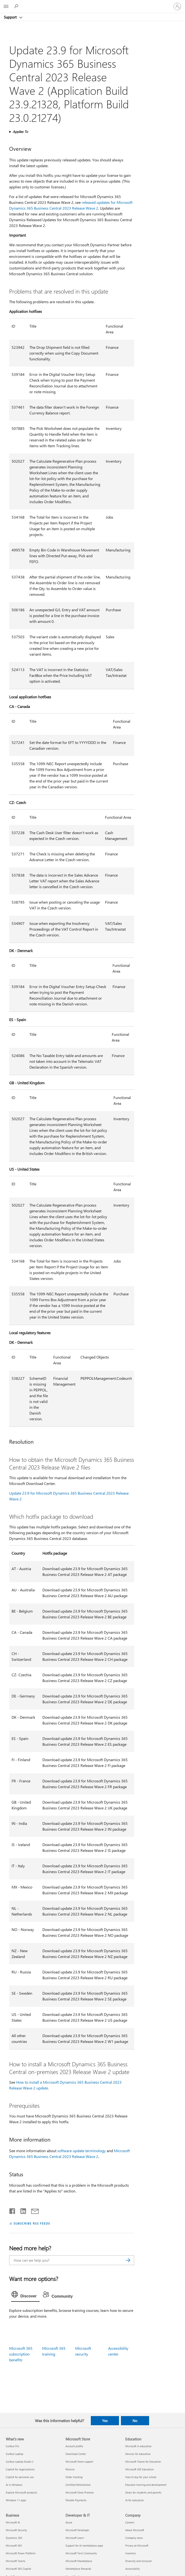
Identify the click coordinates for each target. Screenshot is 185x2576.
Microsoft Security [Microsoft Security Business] (16, 2530)
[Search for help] (17, 6)
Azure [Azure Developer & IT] (69, 2522)
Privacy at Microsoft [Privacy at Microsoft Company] (136, 2545)
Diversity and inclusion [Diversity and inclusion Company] (138, 2561)
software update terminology (81, 2150)
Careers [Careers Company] (129, 2522)
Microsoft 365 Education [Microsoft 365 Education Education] (139, 2469)
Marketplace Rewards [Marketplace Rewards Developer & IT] (78, 2568)
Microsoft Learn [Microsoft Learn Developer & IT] (75, 2538)
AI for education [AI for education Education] (134, 2500)
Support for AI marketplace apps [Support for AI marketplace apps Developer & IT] (84, 2545)
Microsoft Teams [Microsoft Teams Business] (15, 2561)
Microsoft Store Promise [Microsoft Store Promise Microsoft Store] (80, 2492)
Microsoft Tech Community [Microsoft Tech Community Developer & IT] (81, 2553)
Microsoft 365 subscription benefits (21, 2354)
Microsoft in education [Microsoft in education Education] (138, 2446)
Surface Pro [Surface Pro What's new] (12, 2446)
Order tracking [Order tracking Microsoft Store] (74, 2477)
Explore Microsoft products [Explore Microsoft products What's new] (21, 2492)
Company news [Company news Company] (134, 2538)
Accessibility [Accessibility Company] (132, 2568)
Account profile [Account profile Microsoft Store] (74, 2446)
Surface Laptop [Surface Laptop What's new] (14, 2454)
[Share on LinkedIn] (21, 2210)
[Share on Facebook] (12, 2210)
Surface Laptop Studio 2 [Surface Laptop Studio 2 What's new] (19, 2461)
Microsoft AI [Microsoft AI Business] (13, 2522)
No (134, 2420)
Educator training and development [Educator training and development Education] (145, 2485)
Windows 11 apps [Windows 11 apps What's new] (16, 2500)
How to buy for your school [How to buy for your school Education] (140, 2477)
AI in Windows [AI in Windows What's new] (14, 2485)
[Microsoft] (92, 4)
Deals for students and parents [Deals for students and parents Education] (143, 2492)
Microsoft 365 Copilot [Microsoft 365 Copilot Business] (18, 2568)
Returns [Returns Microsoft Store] (70, 2469)
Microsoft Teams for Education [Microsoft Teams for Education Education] (143, 2461)
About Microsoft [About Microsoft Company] (134, 2530)
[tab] (25, 2295)
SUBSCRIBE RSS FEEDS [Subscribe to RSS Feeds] (31, 2223)
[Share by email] (33, 2210)
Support (11, 17)
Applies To (20, 131)
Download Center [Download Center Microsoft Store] (76, 2454)
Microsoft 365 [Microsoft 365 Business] (14, 2545)
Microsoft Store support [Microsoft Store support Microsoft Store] (79, 2461)
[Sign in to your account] (177, 6)
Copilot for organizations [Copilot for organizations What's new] (20, 2469)
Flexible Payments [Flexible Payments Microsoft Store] (76, 2500)
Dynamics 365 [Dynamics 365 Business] (14, 2538)
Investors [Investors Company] (130, 2553)
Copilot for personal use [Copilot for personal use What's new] (20, 2477)
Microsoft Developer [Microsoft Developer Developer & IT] (77, 2530)
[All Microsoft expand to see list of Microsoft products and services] (6, 6)
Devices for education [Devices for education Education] (138, 2454)
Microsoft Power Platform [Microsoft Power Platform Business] (20, 2553)
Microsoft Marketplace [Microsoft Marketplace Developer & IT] (79, 2561)
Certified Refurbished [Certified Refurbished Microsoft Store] (78, 2485)
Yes (104, 2420)
